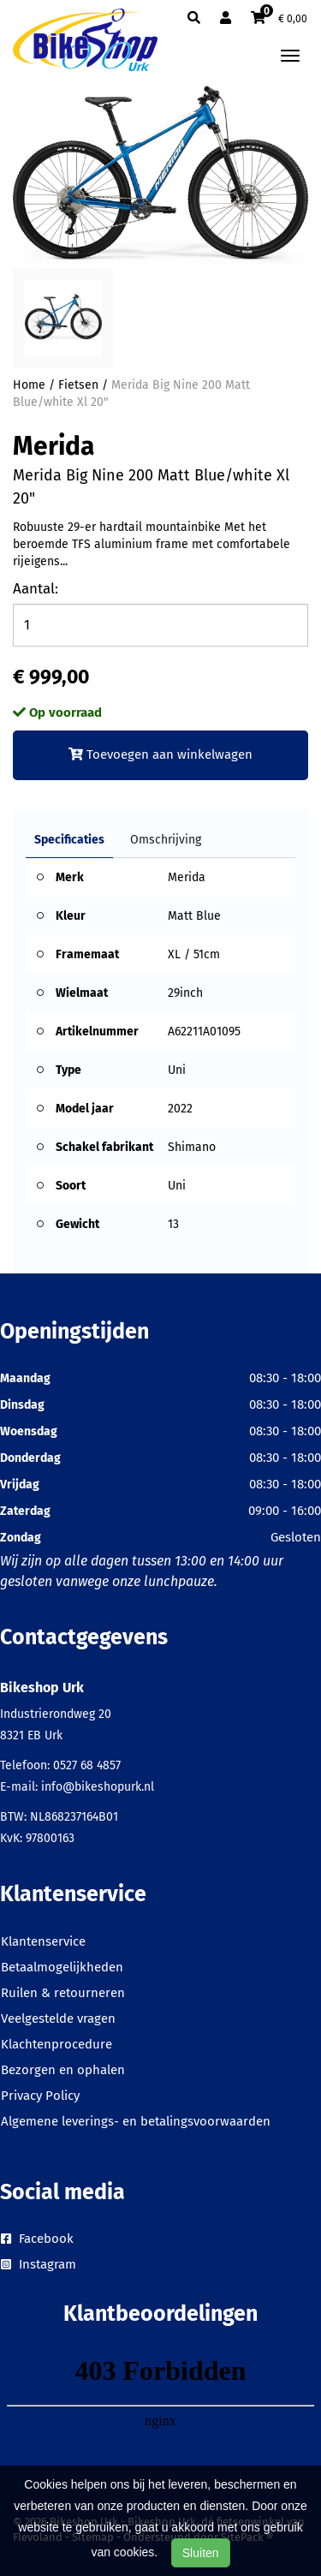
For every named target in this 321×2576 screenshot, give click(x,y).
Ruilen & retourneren (63, 1993)
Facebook (37, 2238)
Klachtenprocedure (56, 2044)
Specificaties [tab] (69, 839)
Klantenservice (43, 1941)
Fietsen (78, 385)
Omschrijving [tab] (165, 839)
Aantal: (35, 589)
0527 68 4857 (87, 1765)
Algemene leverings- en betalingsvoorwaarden (135, 2121)
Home (29, 385)
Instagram (38, 2264)
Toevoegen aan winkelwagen (160, 754)
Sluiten (200, 2553)
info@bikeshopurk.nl (97, 1787)
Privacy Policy (40, 2095)
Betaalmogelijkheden (62, 1967)
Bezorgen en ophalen (63, 2070)
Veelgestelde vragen (58, 2018)
